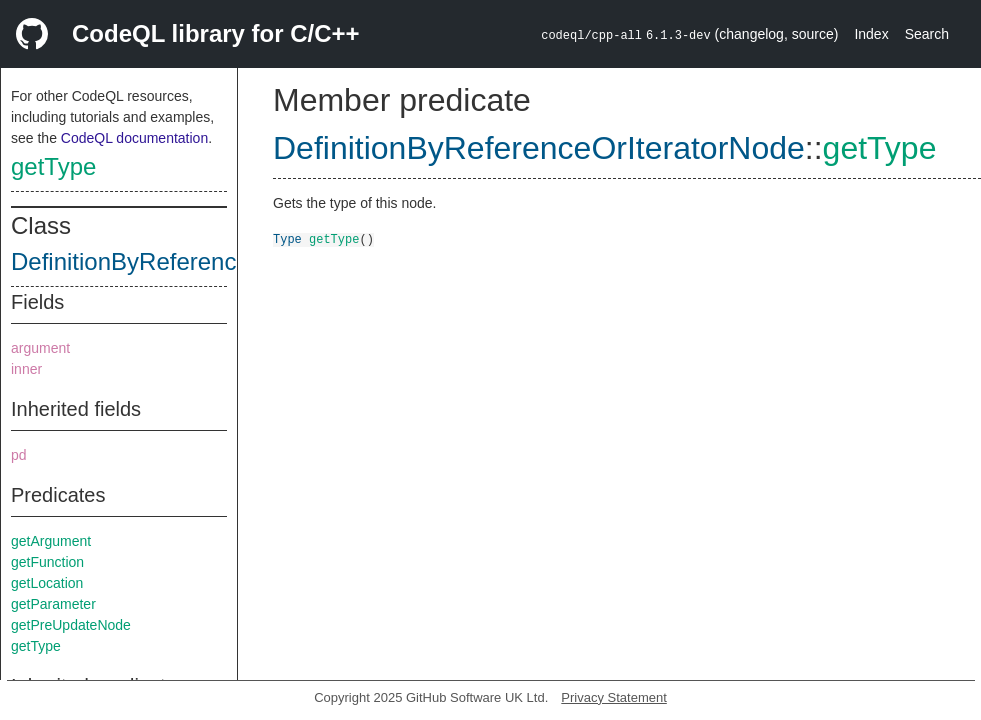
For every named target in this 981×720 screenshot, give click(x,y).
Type (287, 238)
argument (40, 348)
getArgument (51, 541)
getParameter (53, 604)
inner (26, 369)
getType (53, 166)
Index (871, 34)
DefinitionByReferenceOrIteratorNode (210, 261)
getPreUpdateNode (71, 625)
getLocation (47, 583)
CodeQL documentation (134, 138)
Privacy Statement (614, 697)
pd (19, 455)
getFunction (47, 562)
